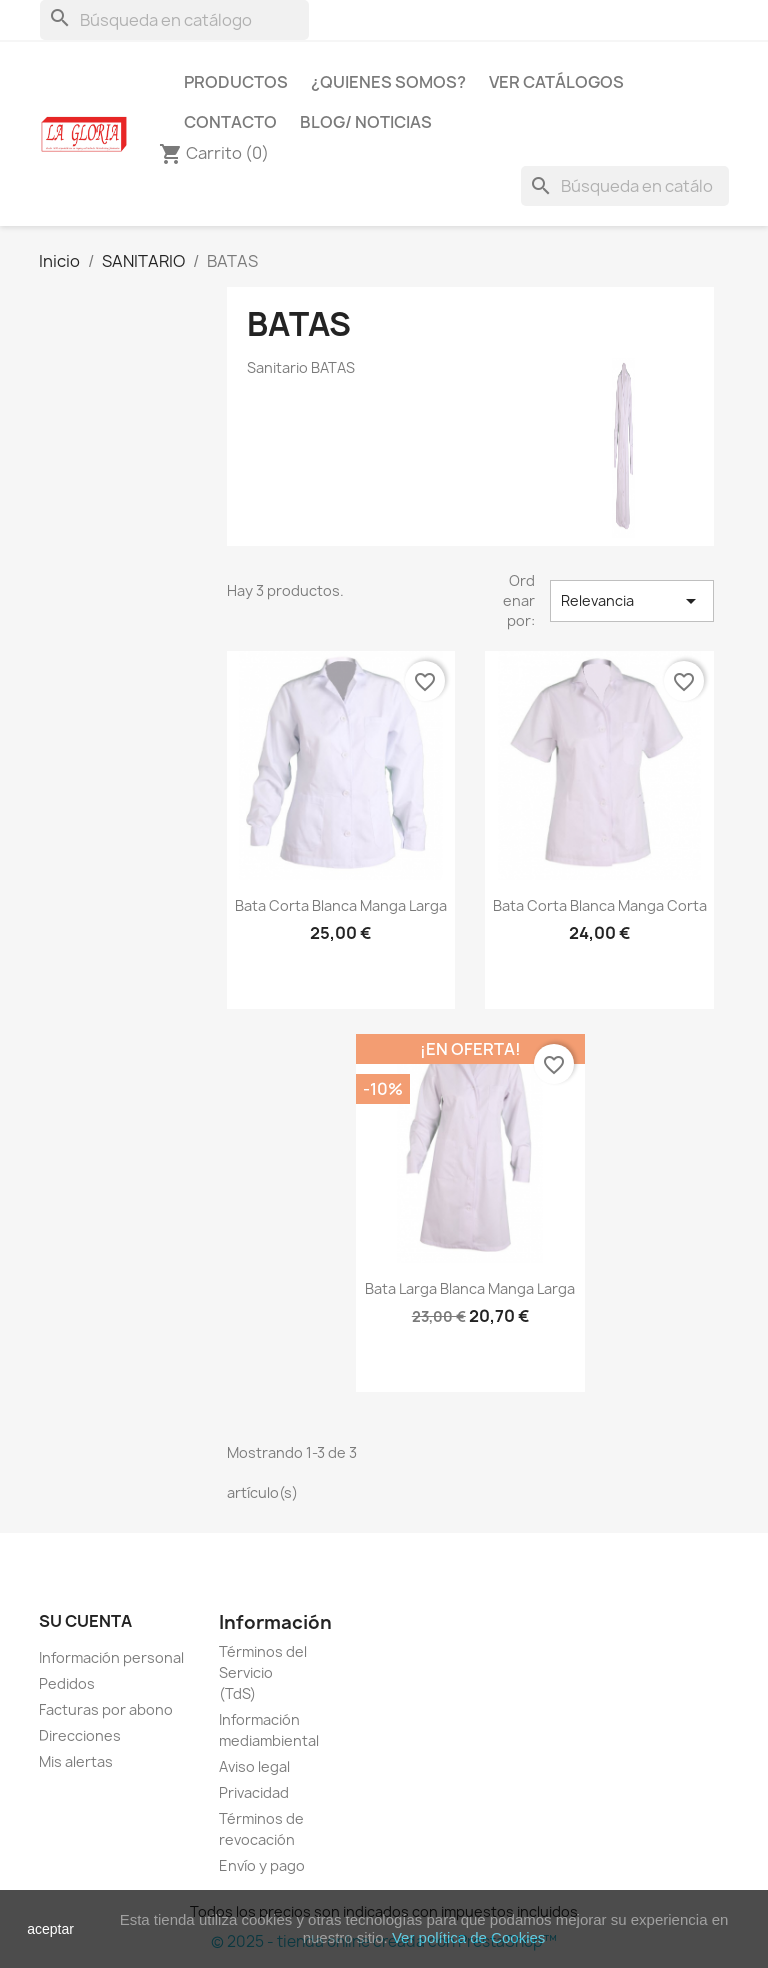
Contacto (230, 122)
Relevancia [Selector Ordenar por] (632, 601)
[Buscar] (174, 20)
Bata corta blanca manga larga (341, 905)
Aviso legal (254, 1766)
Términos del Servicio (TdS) (263, 1672)
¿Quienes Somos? (388, 82)
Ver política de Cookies (468, 1937)
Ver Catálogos (556, 82)
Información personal (111, 1657)
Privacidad (254, 1792)
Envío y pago (262, 1865)
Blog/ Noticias (366, 122)
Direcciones (80, 1735)
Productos (236, 82)
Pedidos (67, 1683)
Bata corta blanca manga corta (600, 905)
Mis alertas (76, 1761)
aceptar (50, 1929)
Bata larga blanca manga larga (470, 1288)
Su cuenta (85, 1621)
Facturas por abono (106, 1709)
